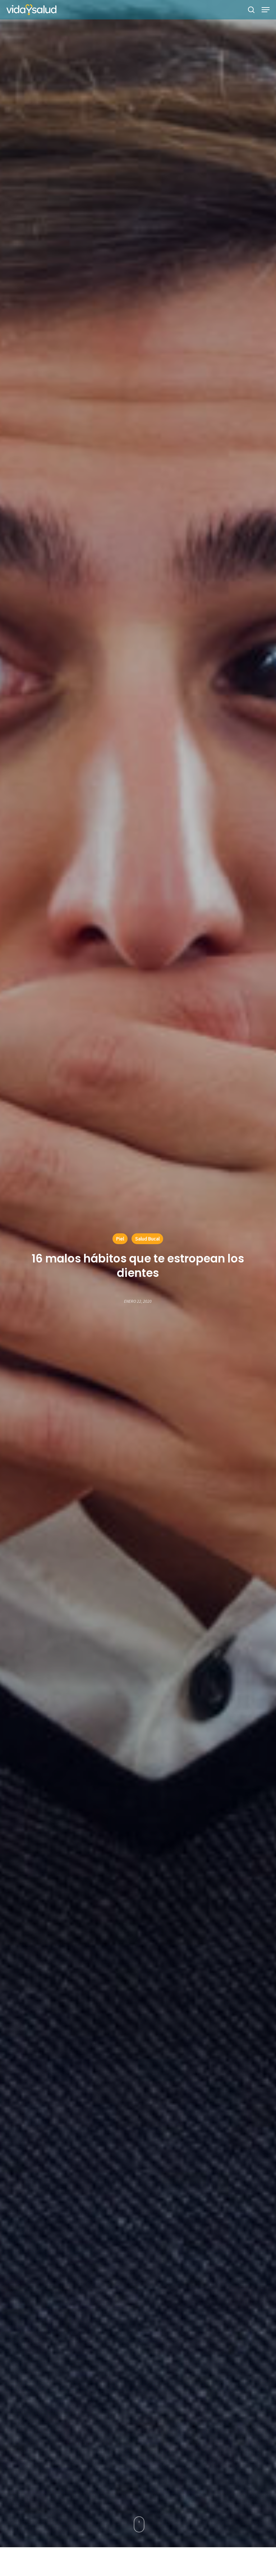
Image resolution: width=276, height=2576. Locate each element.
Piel (120, 1239)
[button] (266, 9)
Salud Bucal (147, 1239)
